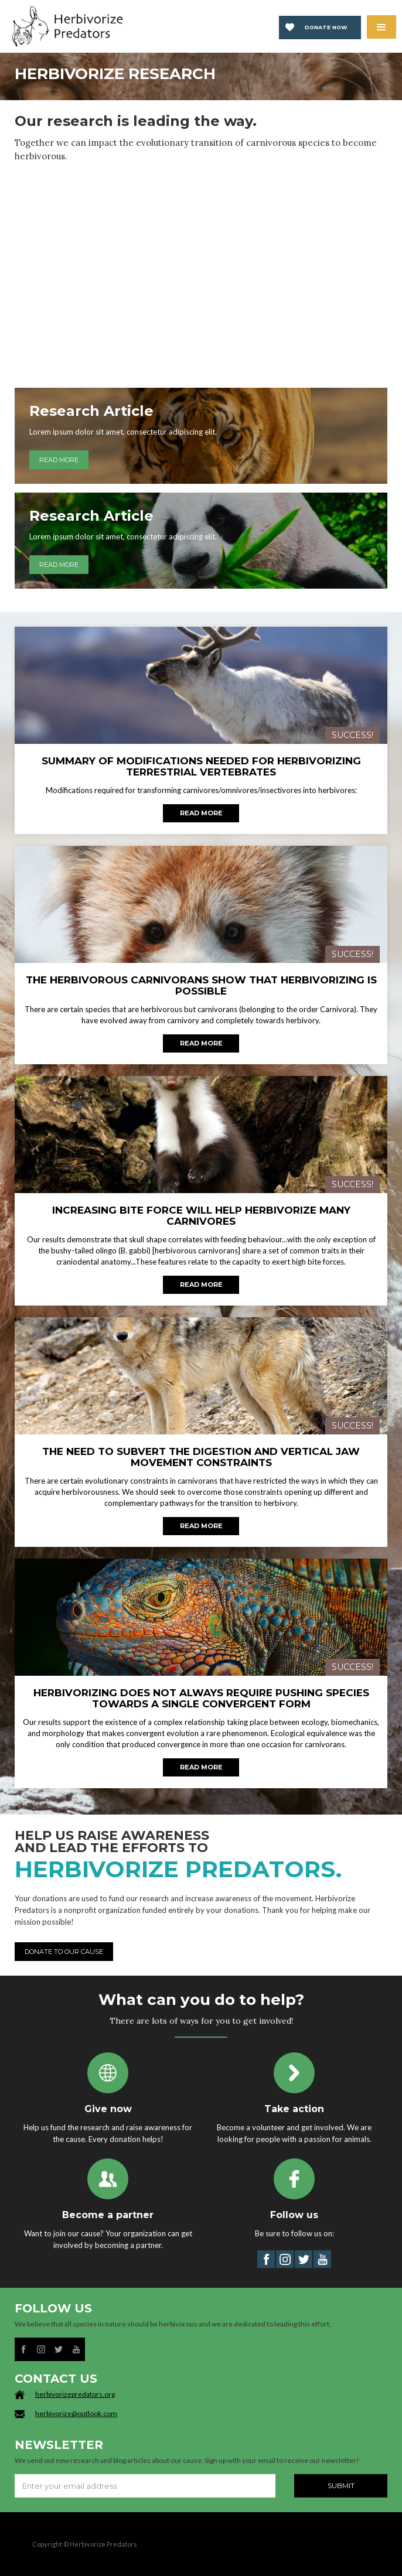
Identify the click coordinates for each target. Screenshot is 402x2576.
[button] (381, 27)
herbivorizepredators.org (75, 2394)
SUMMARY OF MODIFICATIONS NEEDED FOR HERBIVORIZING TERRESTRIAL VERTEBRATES (201, 767)
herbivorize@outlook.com (76, 2413)
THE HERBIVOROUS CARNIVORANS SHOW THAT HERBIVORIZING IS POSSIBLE (201, 986)
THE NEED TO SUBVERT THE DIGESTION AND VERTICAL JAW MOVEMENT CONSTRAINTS (201, 1457)
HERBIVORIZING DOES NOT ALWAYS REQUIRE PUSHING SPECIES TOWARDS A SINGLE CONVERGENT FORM (201, 1698)
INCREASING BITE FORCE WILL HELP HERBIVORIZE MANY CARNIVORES (201, 1216)
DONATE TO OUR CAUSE (64, 1952)
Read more (201, 813)
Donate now (326, 27)
